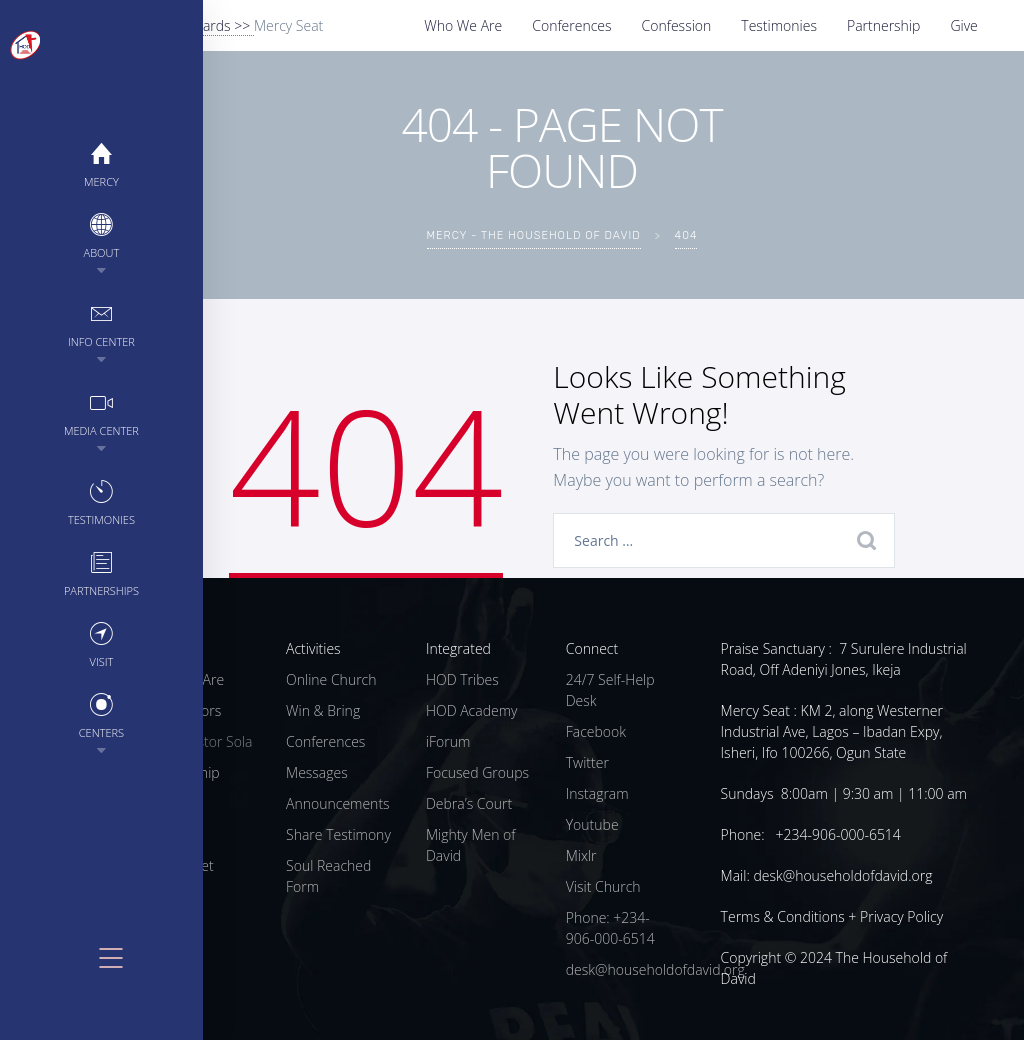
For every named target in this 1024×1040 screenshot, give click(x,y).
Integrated (458, 648)
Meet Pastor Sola (199, 741)
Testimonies (779, 25)
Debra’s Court (469, 803)
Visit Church (603, 886)
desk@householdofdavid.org (655, 969)
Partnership (883, 25)
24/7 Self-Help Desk (610, 690)
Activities (313, 648)
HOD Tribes (462, 679)
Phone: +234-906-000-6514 (610, 928)
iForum (448, 741)
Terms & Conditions (783, 916)
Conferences (571, 25)
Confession (677, 25)
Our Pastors (183, 710)
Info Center (50, 324)
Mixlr (581, 855)
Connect (592, 648)
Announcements (338, 803)
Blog (159, 896)
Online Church (331, 679)
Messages (317, 772)
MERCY (50, 164)
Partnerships (49, 573)
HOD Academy (472, 710)
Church (169, 648)
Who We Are (463, 25)
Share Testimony (338, 834)
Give (963, 25)
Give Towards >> (200, 25)
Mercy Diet (179, 865)
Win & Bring (323, 710)
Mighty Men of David (471, 845)
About (50, 235)
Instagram (597, 793)
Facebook (596, 731)
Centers (49, 715)
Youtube (592, 824)
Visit (50, 644)
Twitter (587, 762)
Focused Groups (477, 772)
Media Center (50, 413)
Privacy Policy (901, 916)
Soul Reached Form (328, 876)
